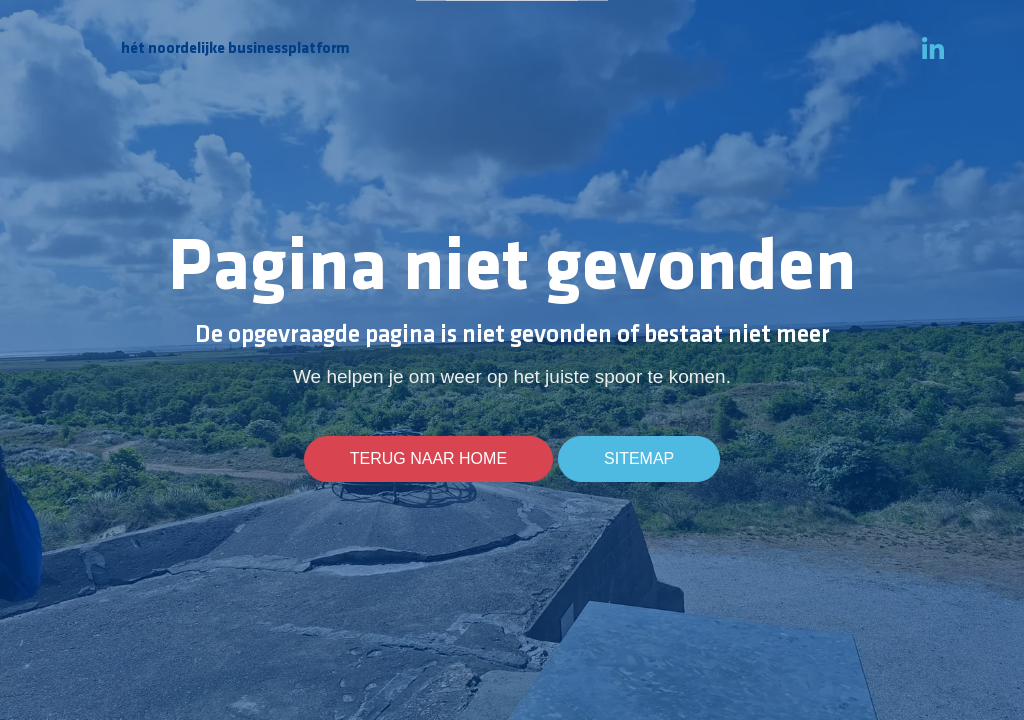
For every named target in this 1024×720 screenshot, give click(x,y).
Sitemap (639, 459)
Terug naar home (428, 459)
